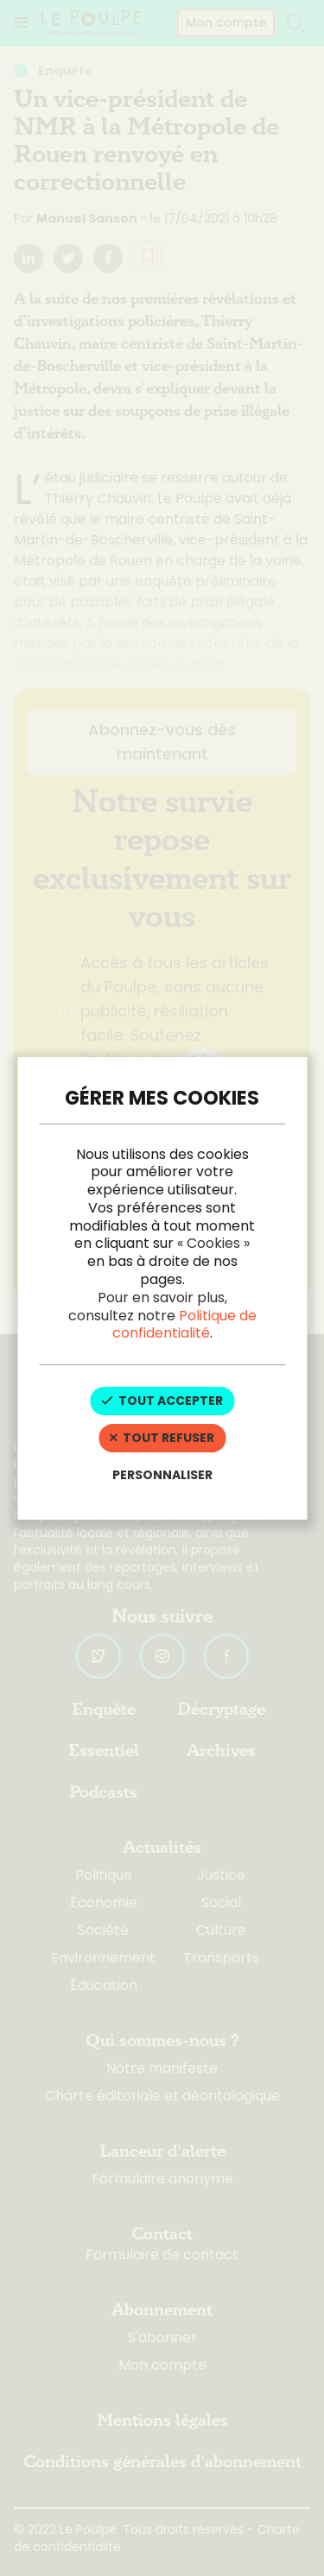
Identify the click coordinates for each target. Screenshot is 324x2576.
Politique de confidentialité (184, 1325)
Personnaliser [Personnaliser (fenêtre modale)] (162, 1474)
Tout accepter (162, 1400)
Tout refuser (162, 1437)
